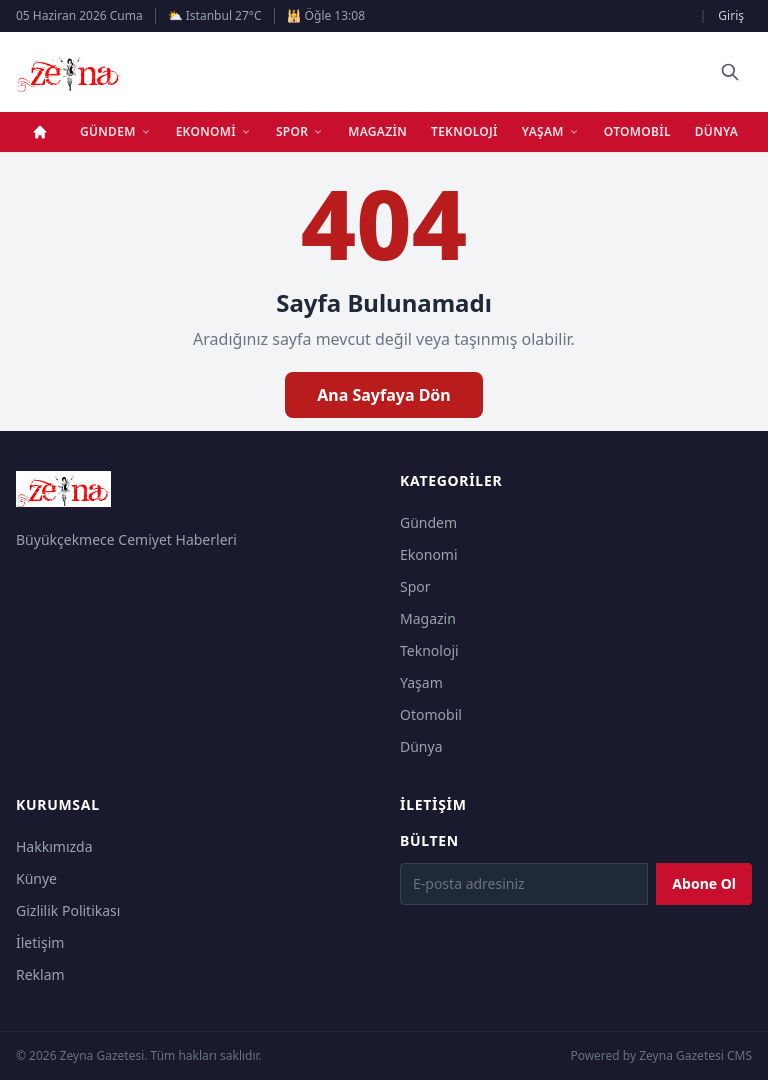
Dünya (716, 131)
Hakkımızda (54, 846)
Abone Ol (704, 883)
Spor (300, 131)
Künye (36, 878)
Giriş (731, 15)
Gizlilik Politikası (68, 910)
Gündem (116, 131)
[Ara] (730, 72)
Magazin (377, 131)
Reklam (40, 974)
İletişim (40, 942)
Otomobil (637, 131)
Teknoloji (464, 131)
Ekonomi (214, 131)
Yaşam (551, 131)
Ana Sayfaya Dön (384, 395)
